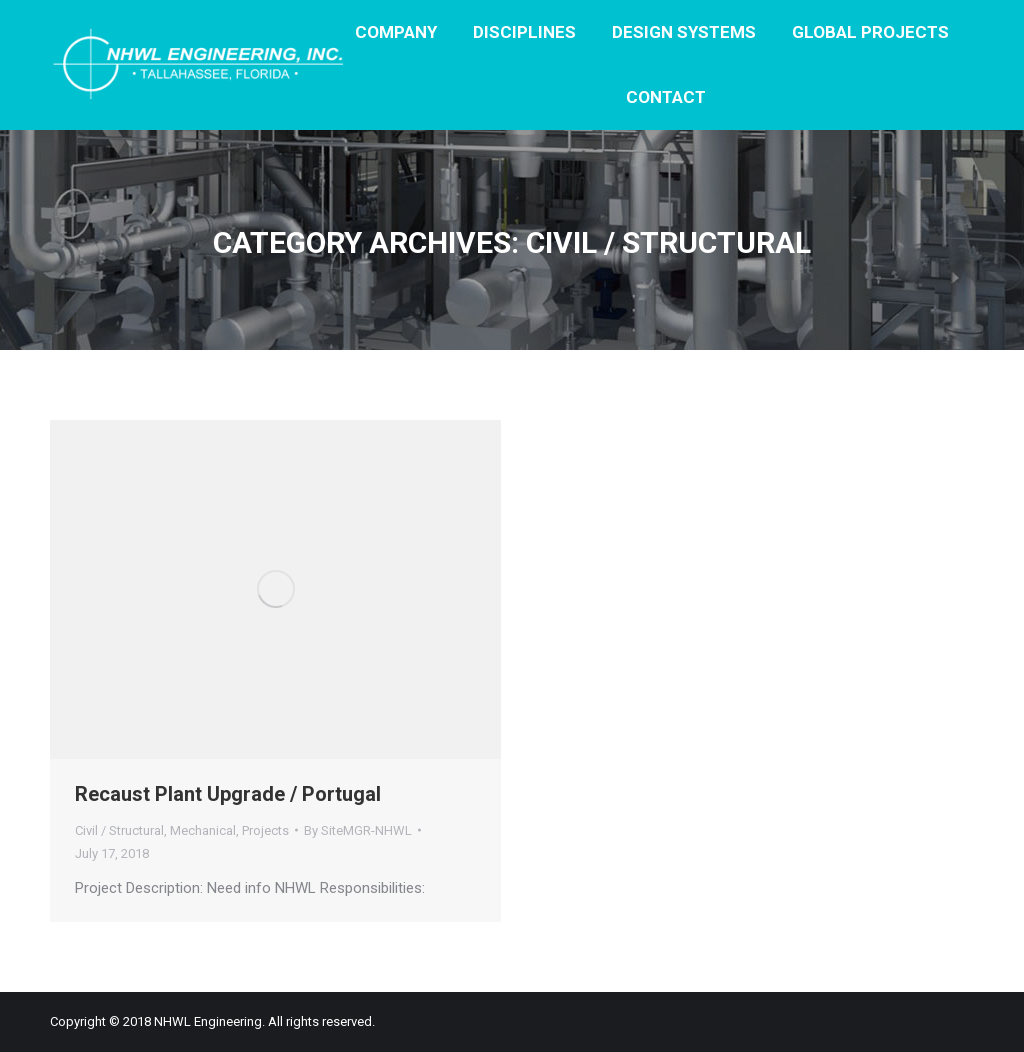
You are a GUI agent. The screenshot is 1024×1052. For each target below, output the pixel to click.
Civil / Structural (119, 830)
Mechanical (203, 830)
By (358, 830)
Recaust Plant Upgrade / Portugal (228, 794)
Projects (265, 830)
